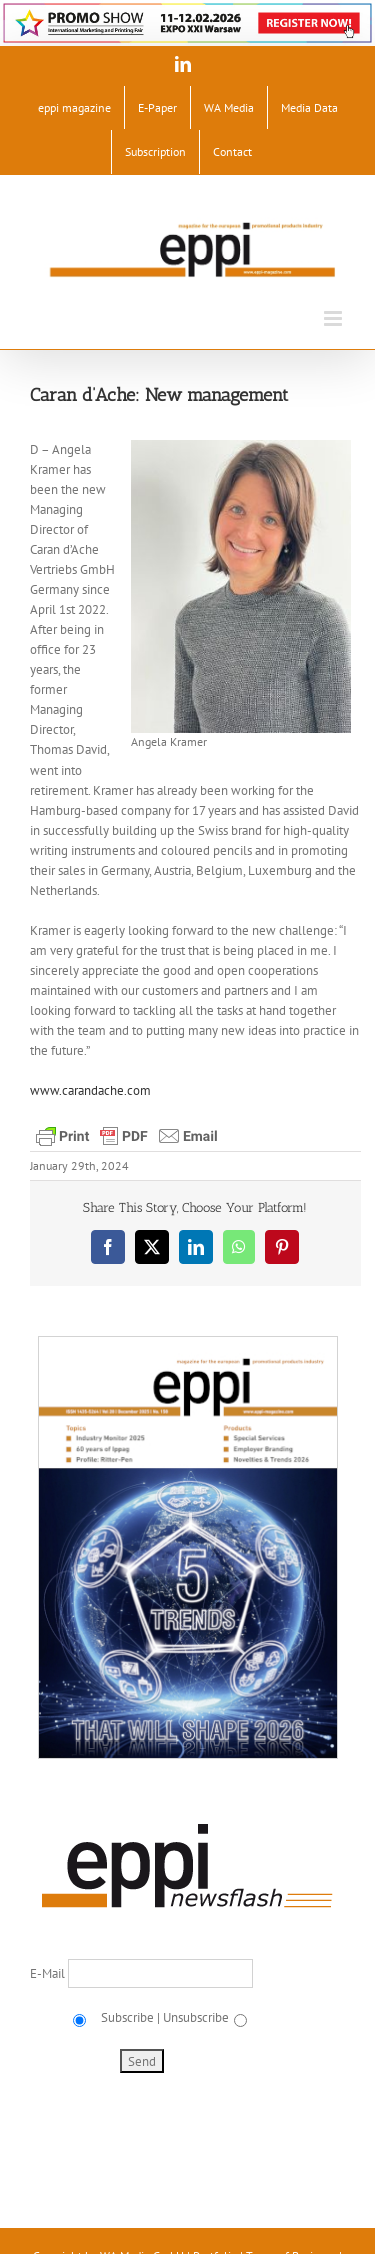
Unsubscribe (196, 2017)
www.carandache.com (90, 1090)
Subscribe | (129, 2017)
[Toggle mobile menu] (334, 318)
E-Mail (49, 1973)
